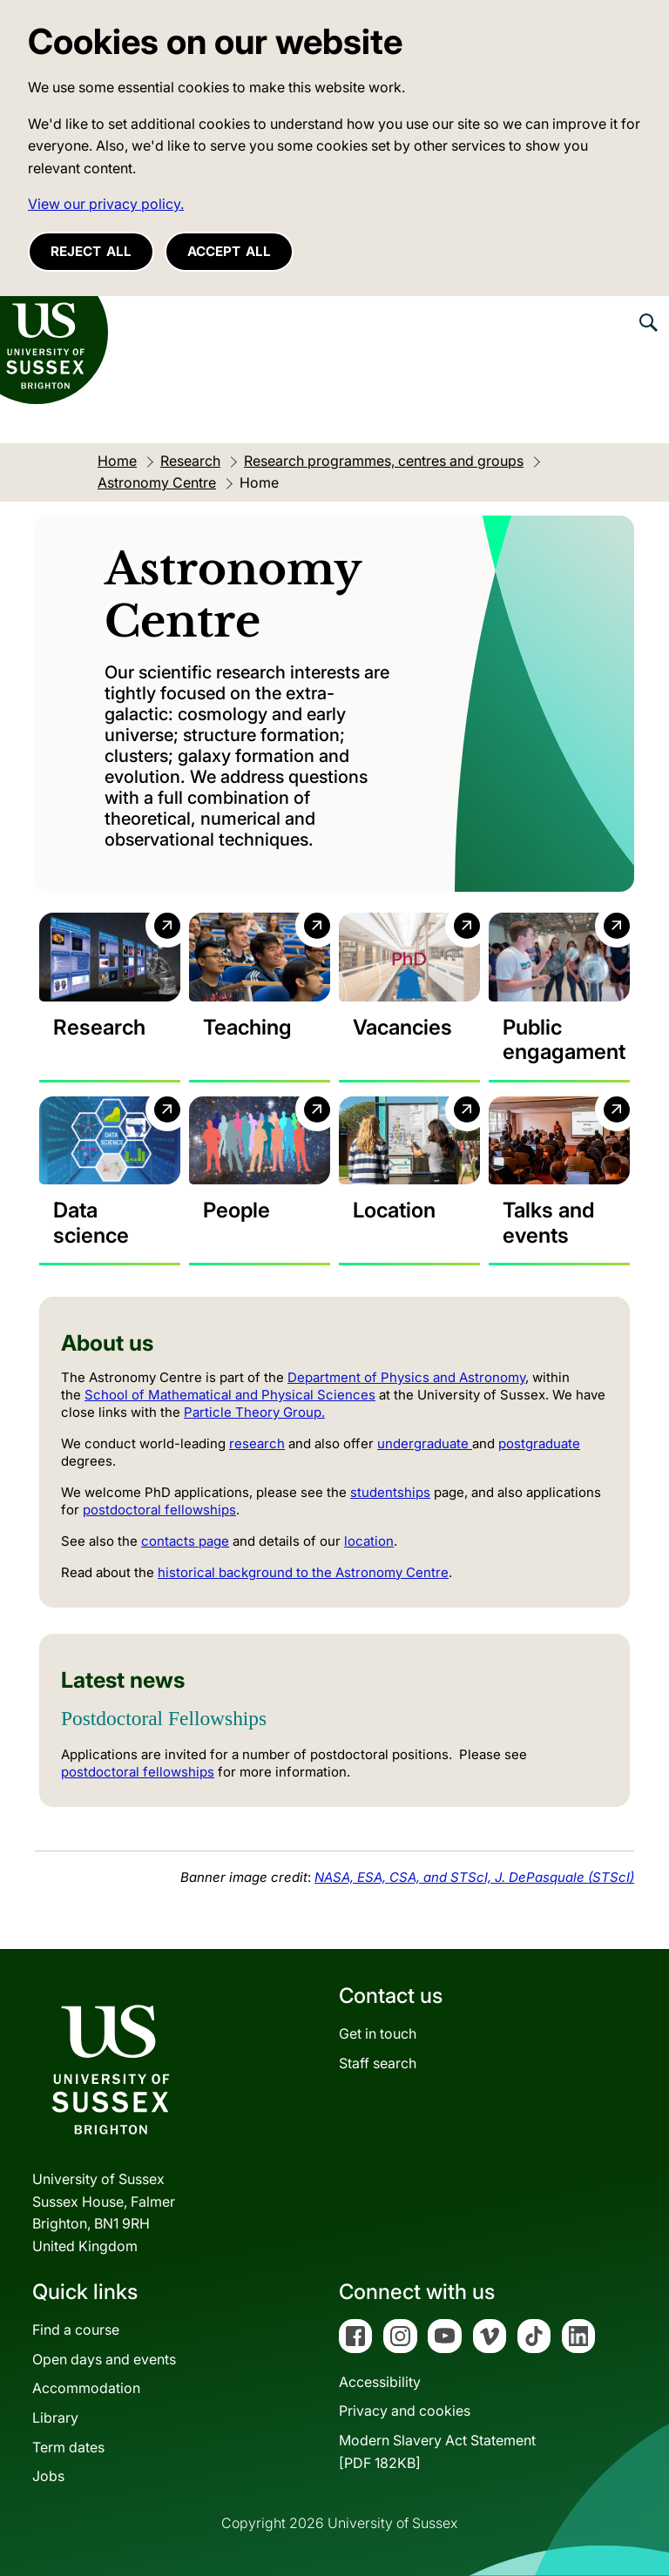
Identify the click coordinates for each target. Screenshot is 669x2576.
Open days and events (104, 2359)
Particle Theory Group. (254, 1412)
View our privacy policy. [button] (106, 203)
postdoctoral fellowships (159, 1509)
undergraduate (424, 1443)
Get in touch (377, 2033)
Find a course (75, 2329)
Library (55, 2417)
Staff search (377, 2063)
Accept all (229, 251)
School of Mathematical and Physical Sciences (229, 1394)
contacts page (185, 1541)
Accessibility (380, 2382)
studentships (390, 1492)
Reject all (91, 251)
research (257, 1443)
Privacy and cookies (404, 2410)
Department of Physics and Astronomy (406, 1377)
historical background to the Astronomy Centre (303, 1572)
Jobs (48, 2476)
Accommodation (86, 2388)
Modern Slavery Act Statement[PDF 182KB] (437, 2451)
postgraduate (539, 1443)
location (369, 1541)
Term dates (68, 2447)
